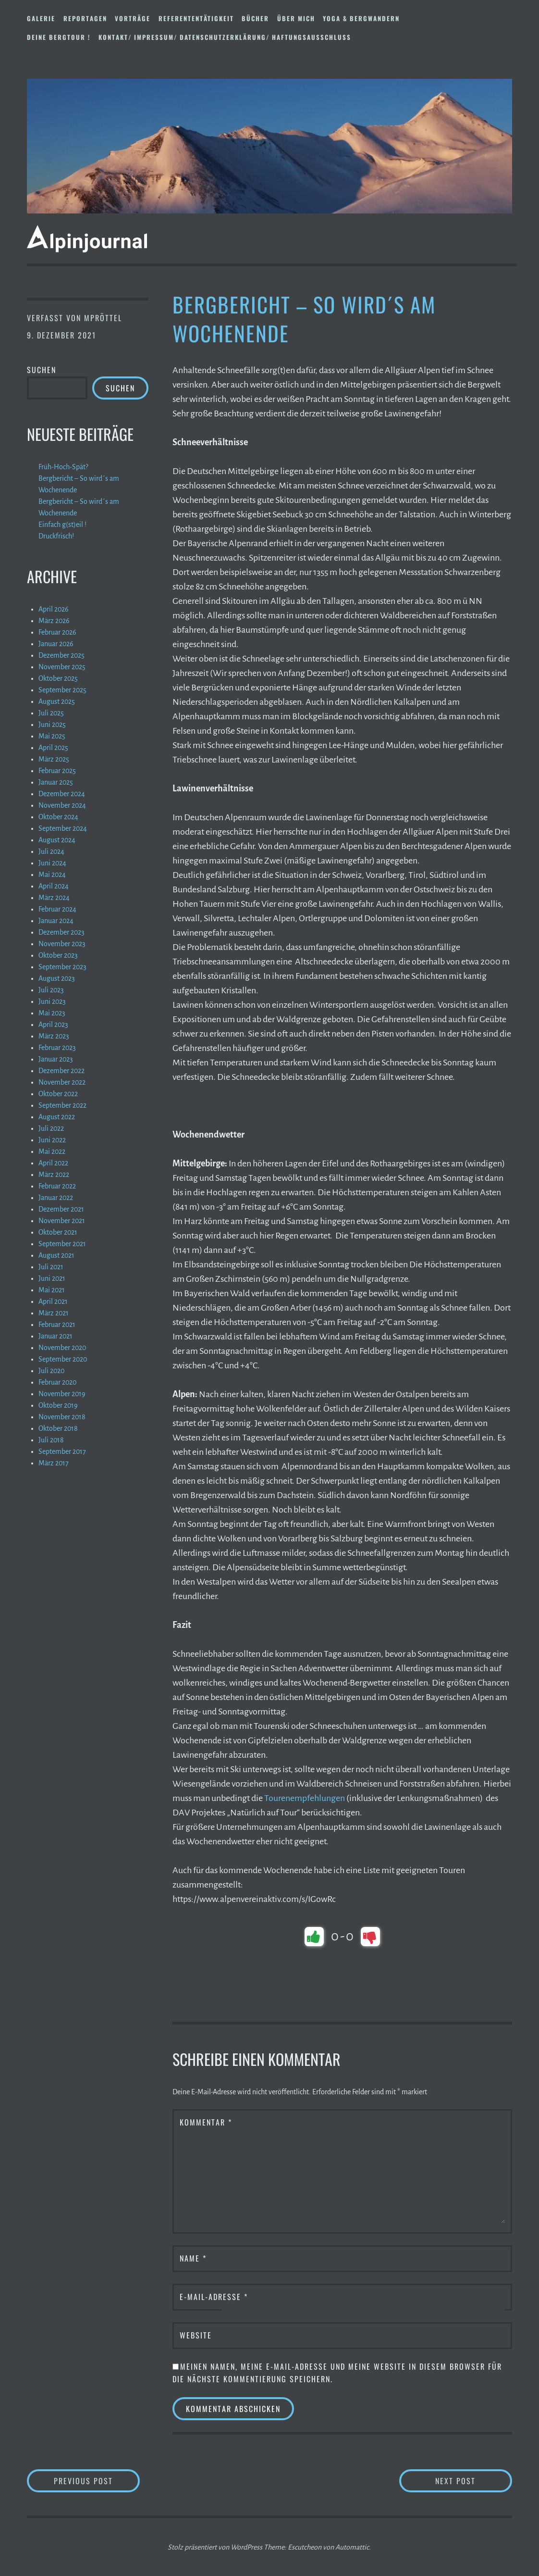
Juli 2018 (51, 1440)
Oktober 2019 (58, 1405)
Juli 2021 (50, 1267)
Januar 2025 (55, 782)
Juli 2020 (51, 1371)
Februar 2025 (57, 771)
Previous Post (97, 2481)
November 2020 (62, 1347)
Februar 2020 (57, 1382)
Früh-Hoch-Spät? (63, 467)
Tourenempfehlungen (304, 1798)
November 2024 (62, 805)
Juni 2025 (52, 724)
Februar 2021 (56, 1324)
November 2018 (62, 1417)
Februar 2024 (57, 909)
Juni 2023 (52, 1001)
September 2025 (62, 690)
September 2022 (62, 1105)
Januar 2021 (55, 1336)
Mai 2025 (51, 736)
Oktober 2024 (58, 817)
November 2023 (62, 944)
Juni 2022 (52, 1140)
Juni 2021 (51, 1278)
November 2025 (62, 667)
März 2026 (54, 621)
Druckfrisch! (56, 536)
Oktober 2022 (58, 1094)
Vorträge (132, 18)
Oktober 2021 (57, 1232)
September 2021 (62, 1244)
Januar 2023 (55, 1059)
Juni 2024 (52, 863)
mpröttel (103, 318)
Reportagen (85, 18)
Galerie (41, 18)
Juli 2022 (51, 1128)
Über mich (296, 18)
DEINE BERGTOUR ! (58, 37)
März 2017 (53, 1463)
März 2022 (53, 1174)
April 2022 (53, 1163)
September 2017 (62, 1451)
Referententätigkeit (196, 18)
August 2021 (56, 1255)
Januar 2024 (56, 921)
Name (193, 2258)
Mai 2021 (51, 1290)
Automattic (352, 2547)
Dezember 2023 (61, 932)
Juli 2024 (51, 851)
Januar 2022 (55, 1197)
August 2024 (56, 840)
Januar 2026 (56, 644)
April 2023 (53, 1024)
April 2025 (53, 747)
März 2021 (53, 1313)
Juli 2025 (51, 713)
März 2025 (53, 759)
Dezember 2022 (61, 1071)
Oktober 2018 (58, 1428)
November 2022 (62, 1082)
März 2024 (54, 897)
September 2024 (62, 828)
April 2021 (53, 1301)
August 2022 (56, 1117)
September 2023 (62, 967)
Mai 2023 (51, 1013)
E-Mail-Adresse (214, 2296)
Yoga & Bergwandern (361, 18)
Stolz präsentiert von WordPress (215, 2547)
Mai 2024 (52, 874)
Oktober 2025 (58, 678)
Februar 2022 (57, 1186)
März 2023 (53, 1036)
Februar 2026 (57, 632)
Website (196, 2335)
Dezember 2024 (61, 794)
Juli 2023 (51, 990)
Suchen (41, 369)
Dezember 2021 (61, 1209)
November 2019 (62, 1394)
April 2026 (53, 609)
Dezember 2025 (61, 655)
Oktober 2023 (58, 955)
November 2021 (61, 1221)
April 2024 (53, 886)
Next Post (473, 2481)
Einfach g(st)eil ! (62, 524)
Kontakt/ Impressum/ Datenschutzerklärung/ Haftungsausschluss (224, 37)
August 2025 (56, 701)
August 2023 (56, 978)
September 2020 (62, 1359)
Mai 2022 (51, 1151)
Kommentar (206, 2122)
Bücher (255, 18)
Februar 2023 (57, 1047)
